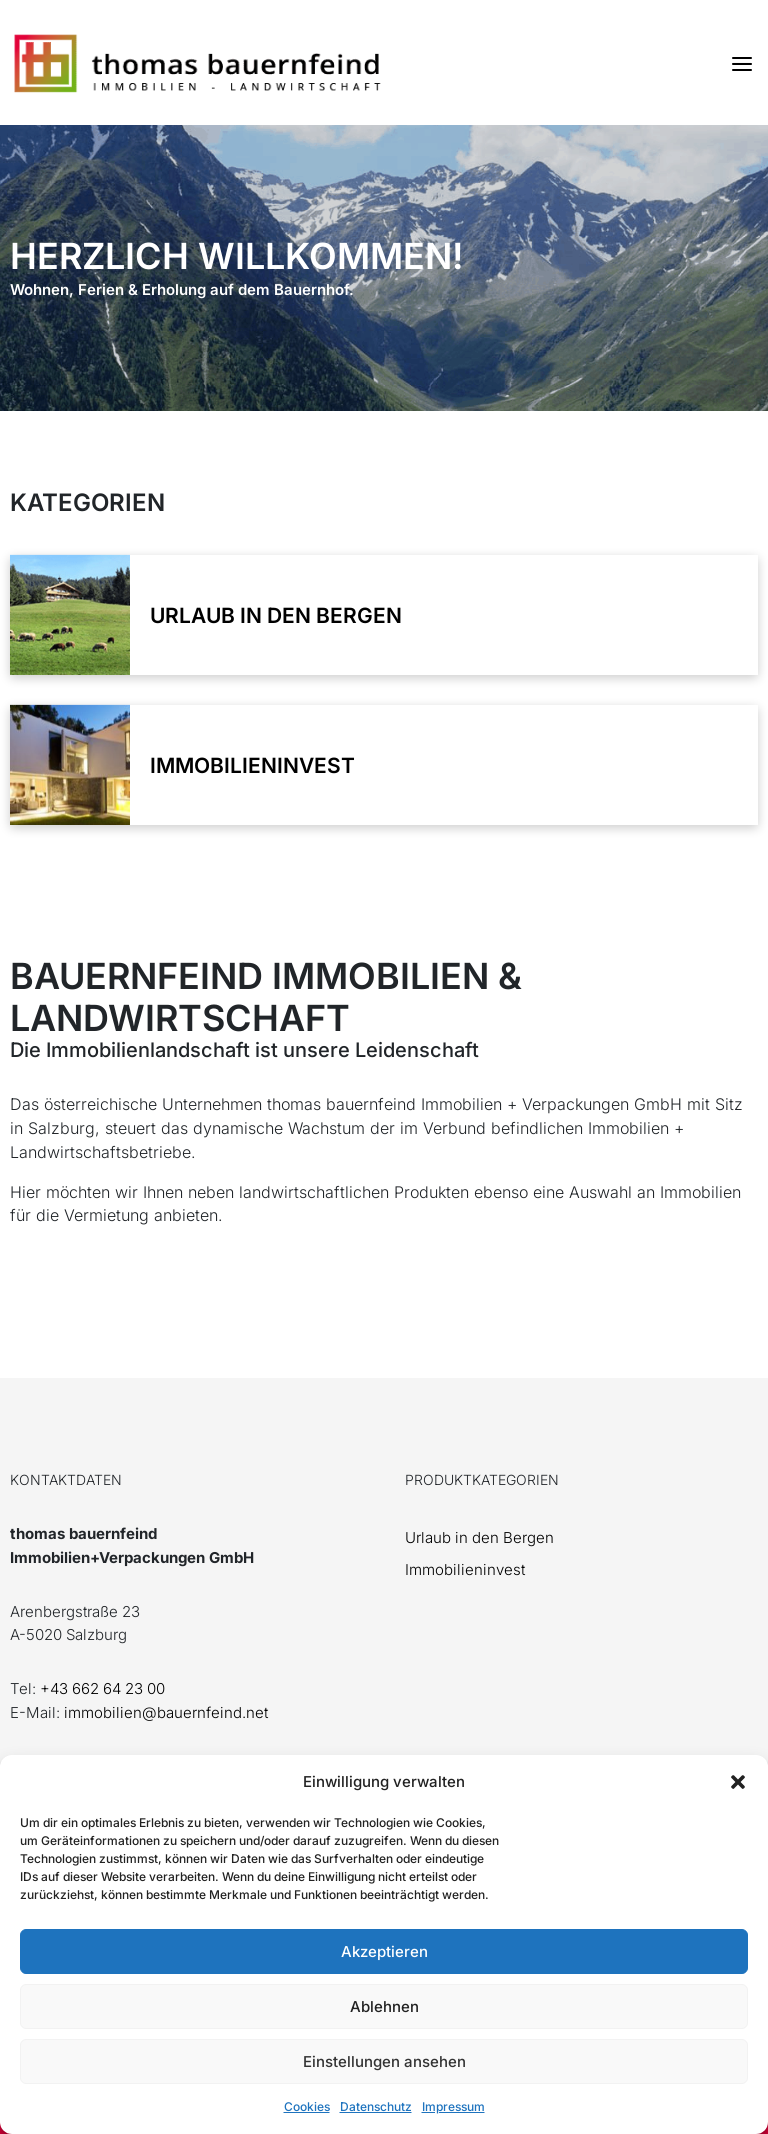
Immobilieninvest (465, 1569)
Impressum (453, 2106)
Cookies (307, 2106)
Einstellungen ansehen (384, 2061)
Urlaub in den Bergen (479, 1537)
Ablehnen (384, 2006)
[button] (738, 1782)
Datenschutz (376, 2106)
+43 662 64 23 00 (102, 1688)
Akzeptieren (384, 1951)
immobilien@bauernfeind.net (166, 1712)
